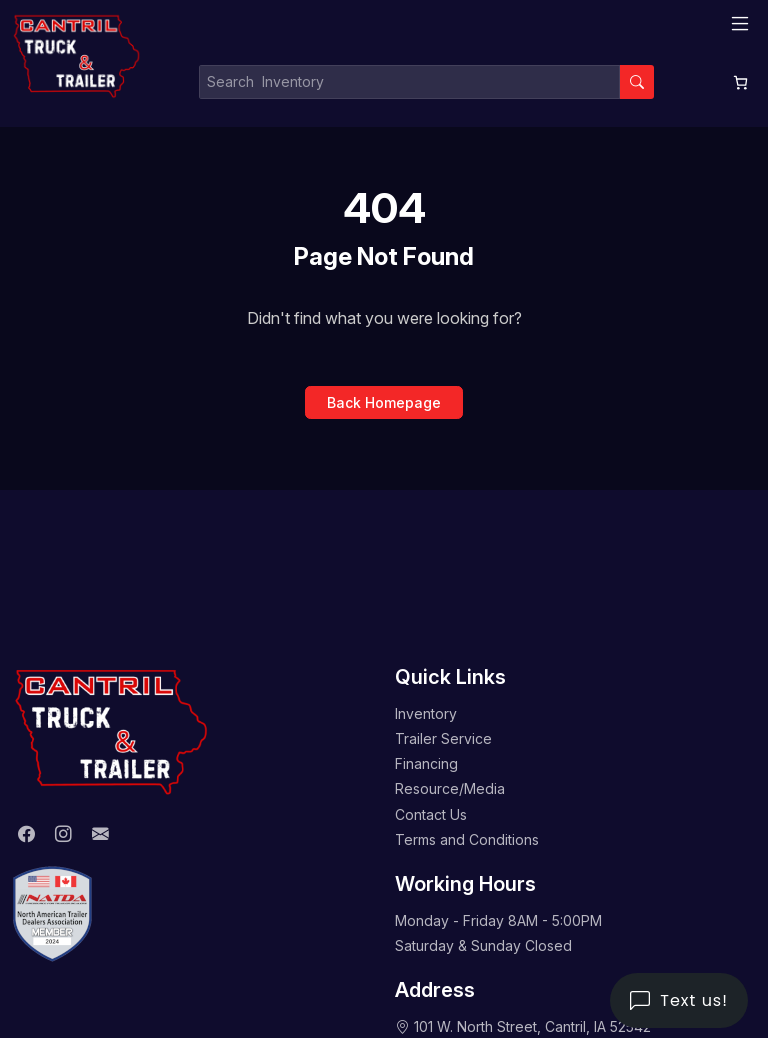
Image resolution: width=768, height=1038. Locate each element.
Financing (426, 763)
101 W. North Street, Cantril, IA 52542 (532, 1026)
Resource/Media (450, 788)
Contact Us (431, 814)
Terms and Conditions (467, 839)
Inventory (426, 713)
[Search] (637, 82)
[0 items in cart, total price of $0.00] (740, 82)
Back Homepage (384, 402)
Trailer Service (443, 738)
